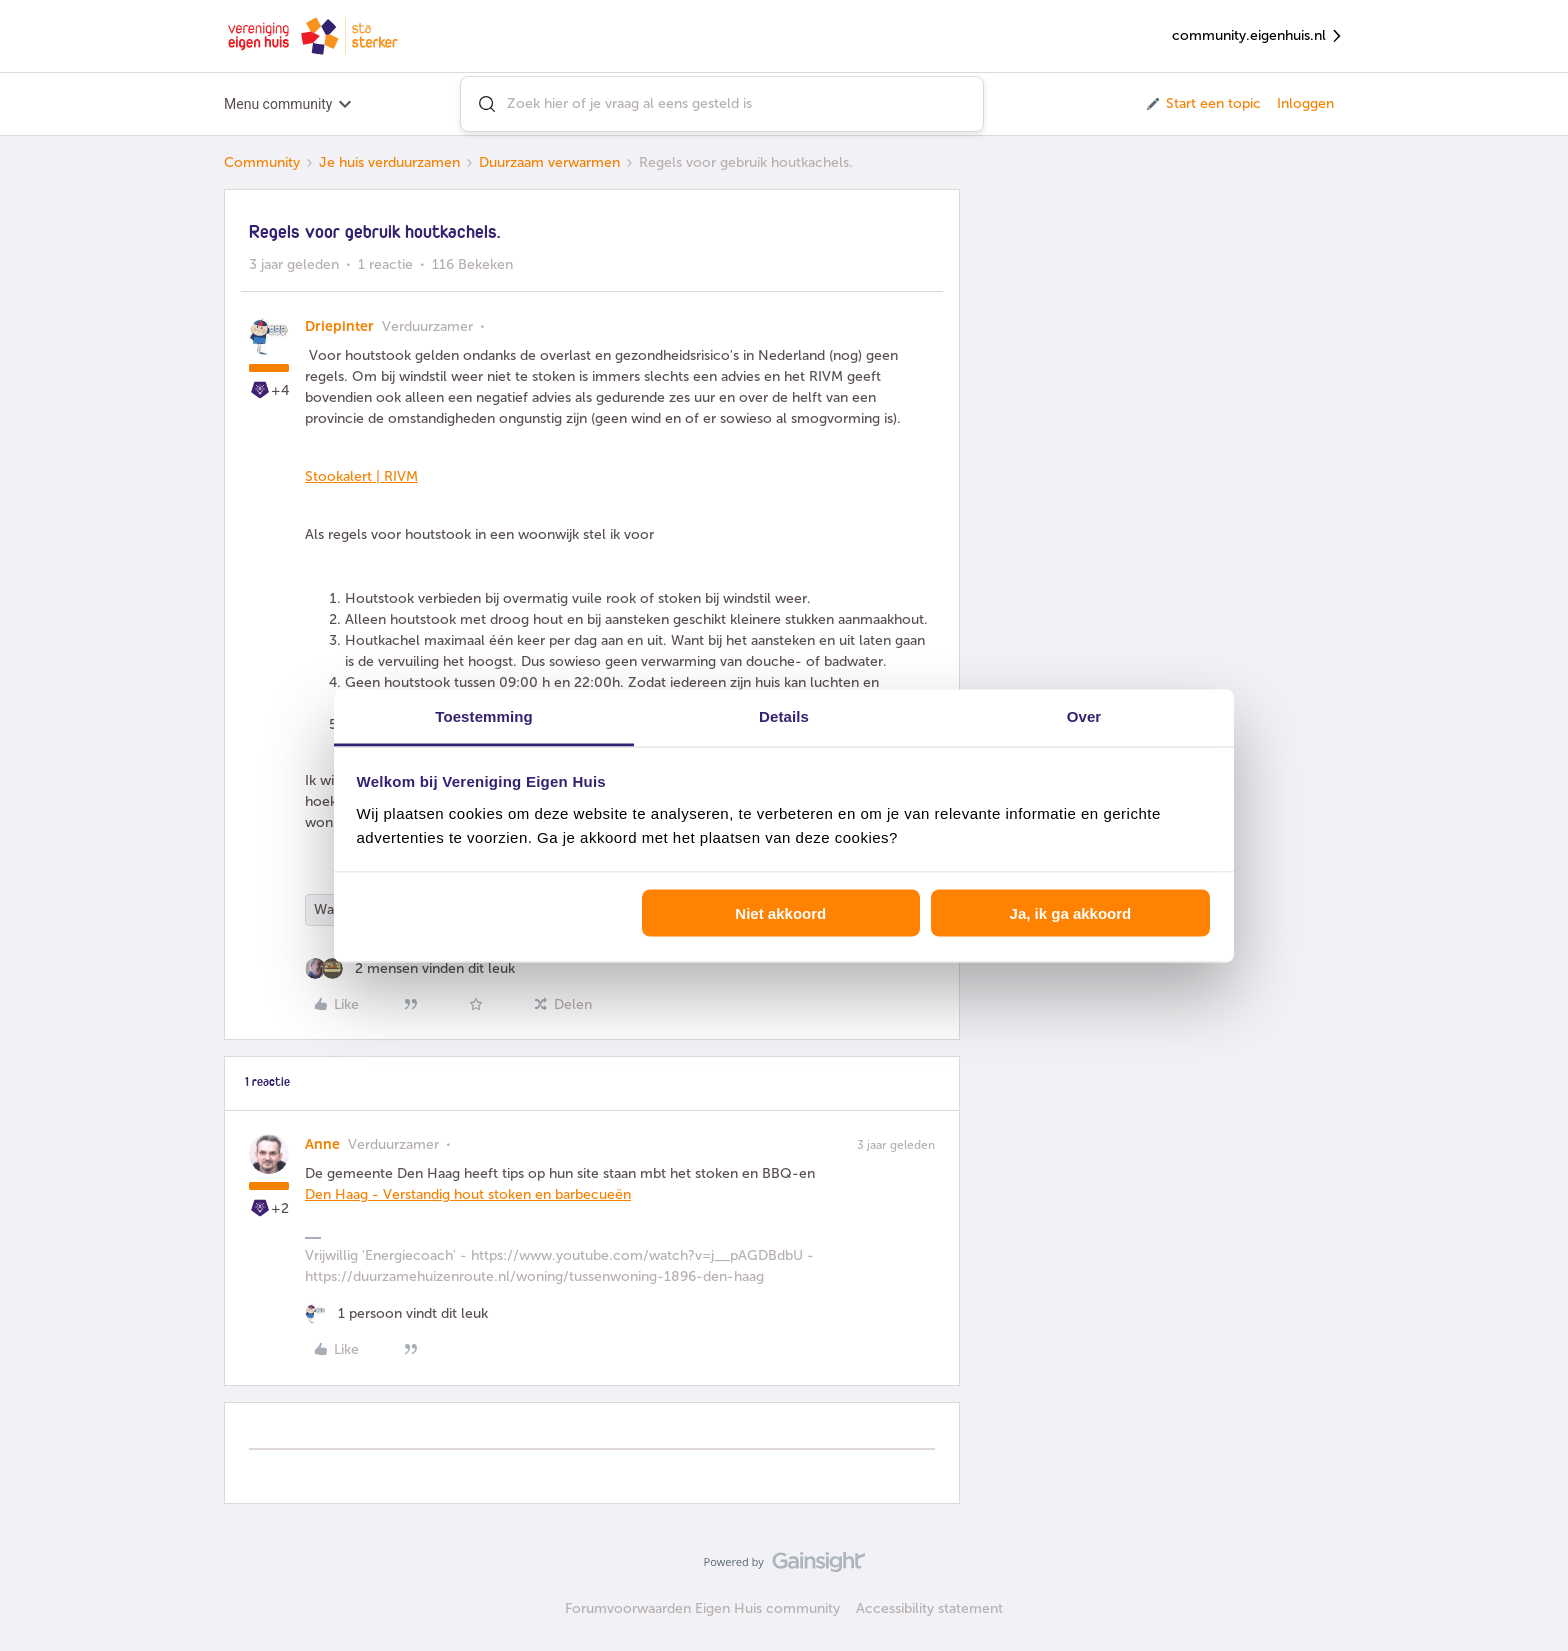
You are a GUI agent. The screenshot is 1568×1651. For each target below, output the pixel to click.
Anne (322, 1144)
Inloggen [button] (1305, 103)
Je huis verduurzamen (389, 162)
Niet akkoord (780, 913)
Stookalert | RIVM (361, 476)
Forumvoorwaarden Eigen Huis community (702, 1608)
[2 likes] (410, 968)
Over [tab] (1084, 715)
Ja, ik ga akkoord (1071, 913)
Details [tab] (784, 715)
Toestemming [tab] (484, 715)
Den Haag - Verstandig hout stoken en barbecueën (468, 1194)
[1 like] (396, 1313)
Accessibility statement (929, 1608)
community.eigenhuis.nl (1258, 36)
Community (262, 162)
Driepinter (339, 326)
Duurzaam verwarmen (549, 162)
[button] (1202, 104)
